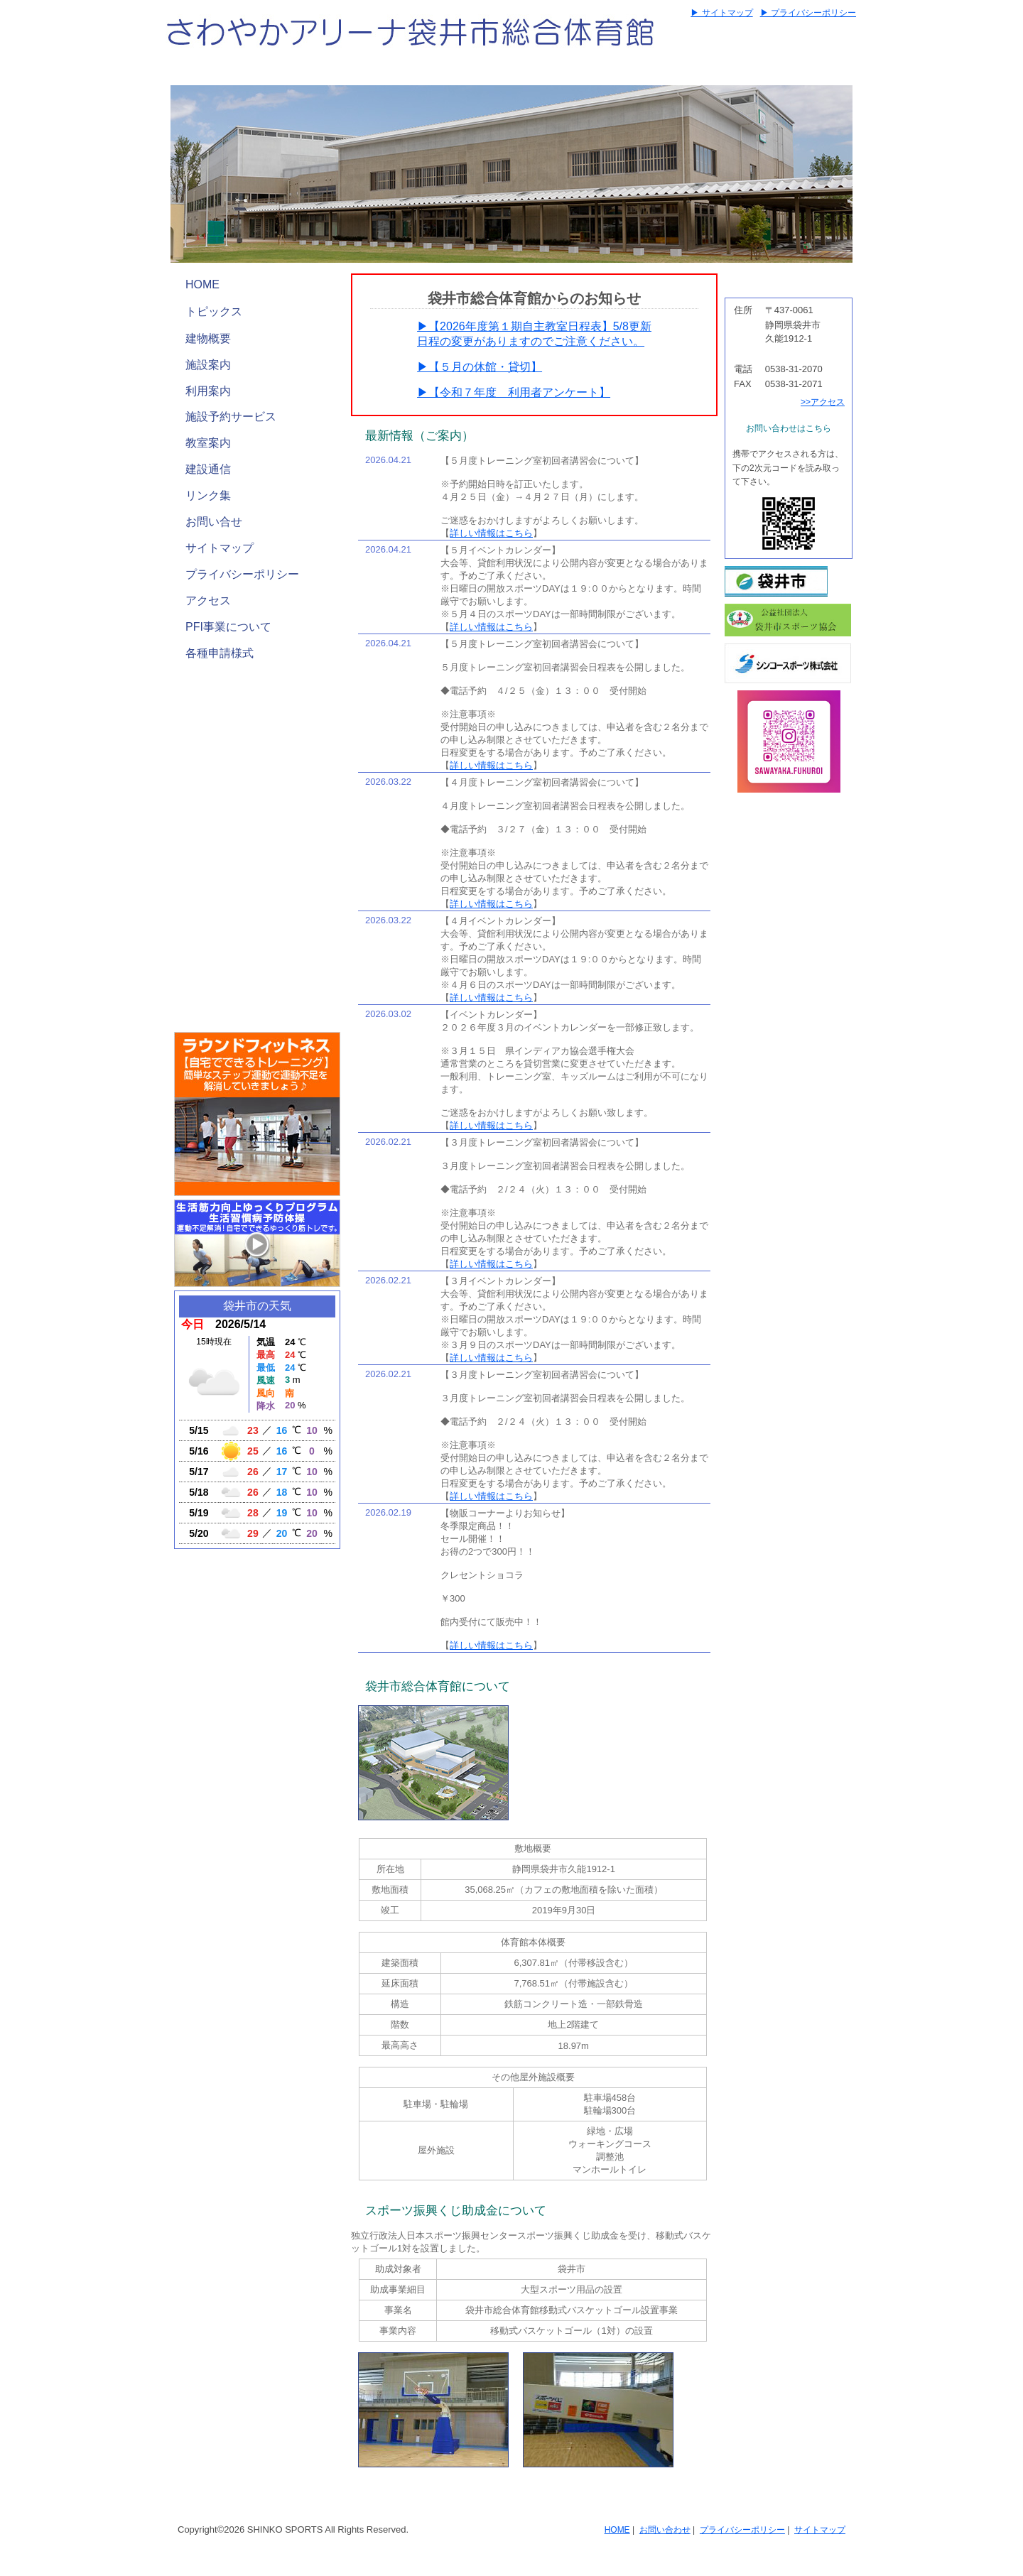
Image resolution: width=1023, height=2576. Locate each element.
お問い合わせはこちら (788, 428)
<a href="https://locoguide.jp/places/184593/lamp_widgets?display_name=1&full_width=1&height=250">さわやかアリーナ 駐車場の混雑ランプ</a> (257, 937)
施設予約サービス (230, 417)
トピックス (213, 311)
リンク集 (208, 495)
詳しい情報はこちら (491, 533)
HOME (202, 284)
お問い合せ (213, 522)
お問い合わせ (665, 2530)
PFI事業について (228, 627)
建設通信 (208, 469)
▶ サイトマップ (721, 13)
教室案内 (208, 443)
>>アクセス (823, 402)
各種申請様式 (219, 653)
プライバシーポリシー (242, 574)
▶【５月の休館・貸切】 (479, 367)
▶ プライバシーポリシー (808, 13)
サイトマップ (219, 548)
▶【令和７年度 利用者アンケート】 (513, 392)
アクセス (208, 600)
